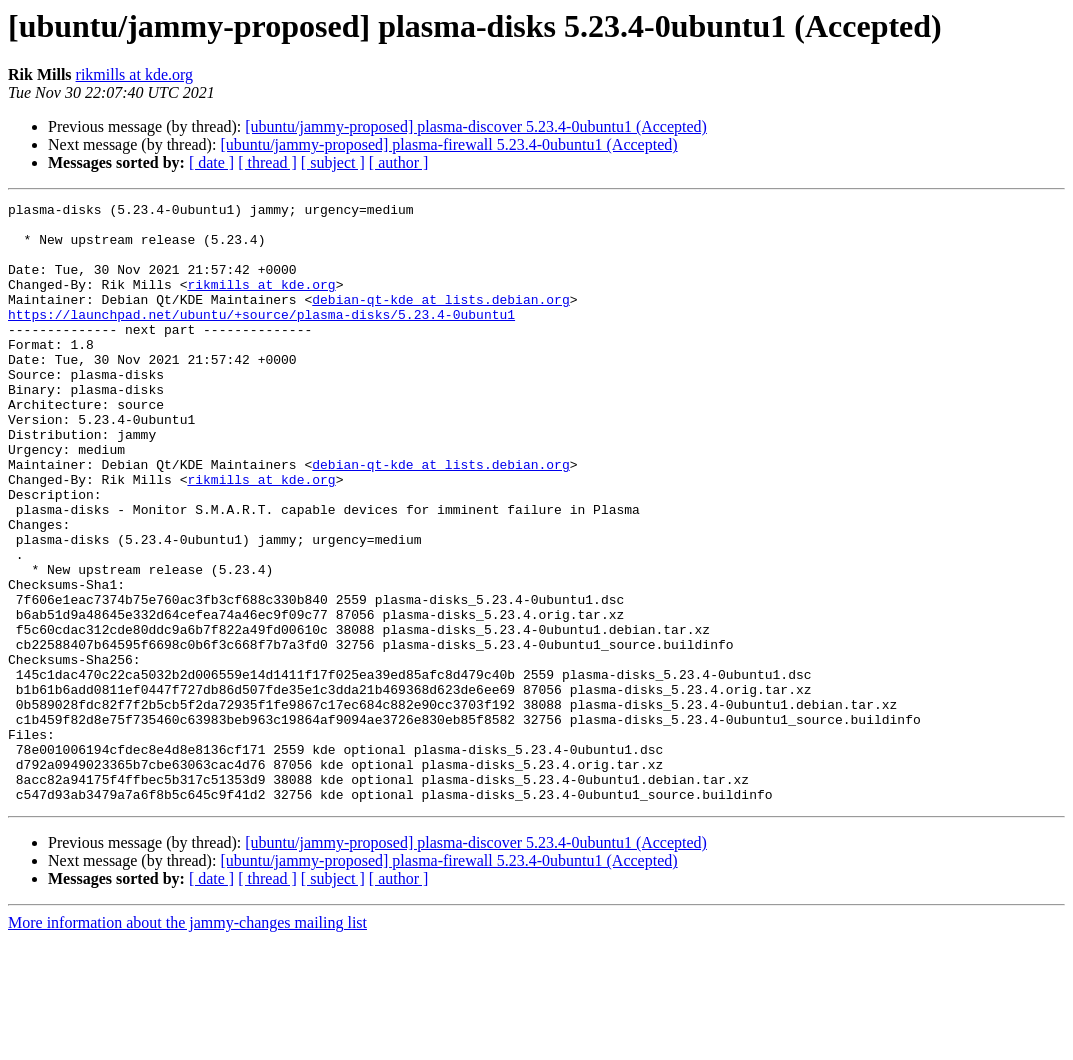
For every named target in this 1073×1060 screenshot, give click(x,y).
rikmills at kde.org (134, 74)
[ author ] (399, 162)
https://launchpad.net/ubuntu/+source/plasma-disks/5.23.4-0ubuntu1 (261, 338)
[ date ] (211, 162)
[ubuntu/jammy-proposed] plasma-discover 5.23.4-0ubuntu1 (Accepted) (476, 126)
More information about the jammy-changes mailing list (187, 1042)
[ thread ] (267, 162)
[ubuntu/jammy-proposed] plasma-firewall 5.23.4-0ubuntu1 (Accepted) (448, 144)
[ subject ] (333, 162)
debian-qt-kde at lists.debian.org (440, 320)
